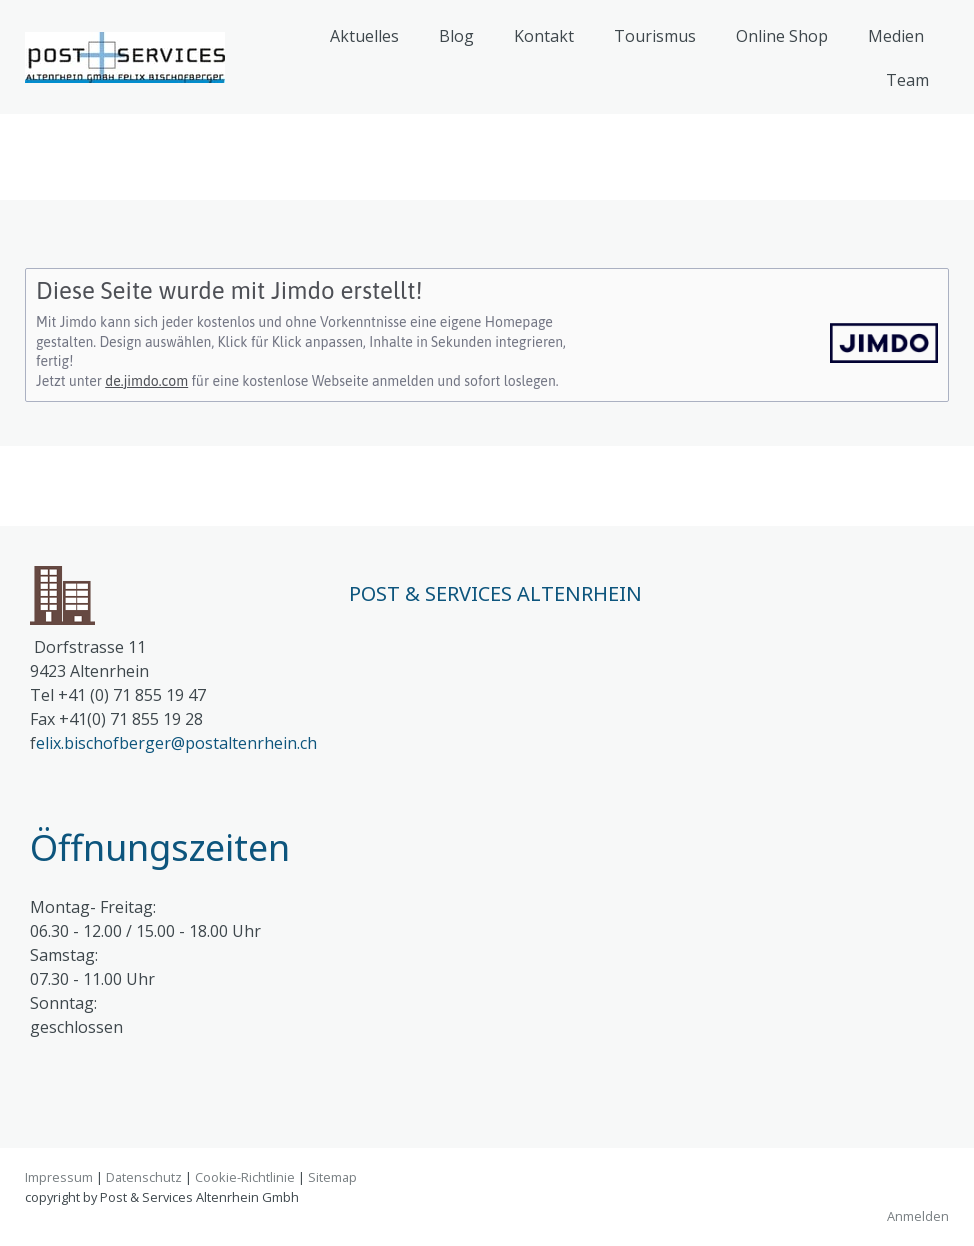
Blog (456, 36)
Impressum (59, 1177)
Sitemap (332, 1177)
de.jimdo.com (146, 381)
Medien (896, 36)
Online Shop (782, 36)
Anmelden (918, 1216)
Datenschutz (144, 1177)
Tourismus (655, 36)
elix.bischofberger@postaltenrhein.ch (176, 743)
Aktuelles (364, 36)
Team (907, 80)
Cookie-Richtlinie (245, 1177)
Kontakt (544, 36)
